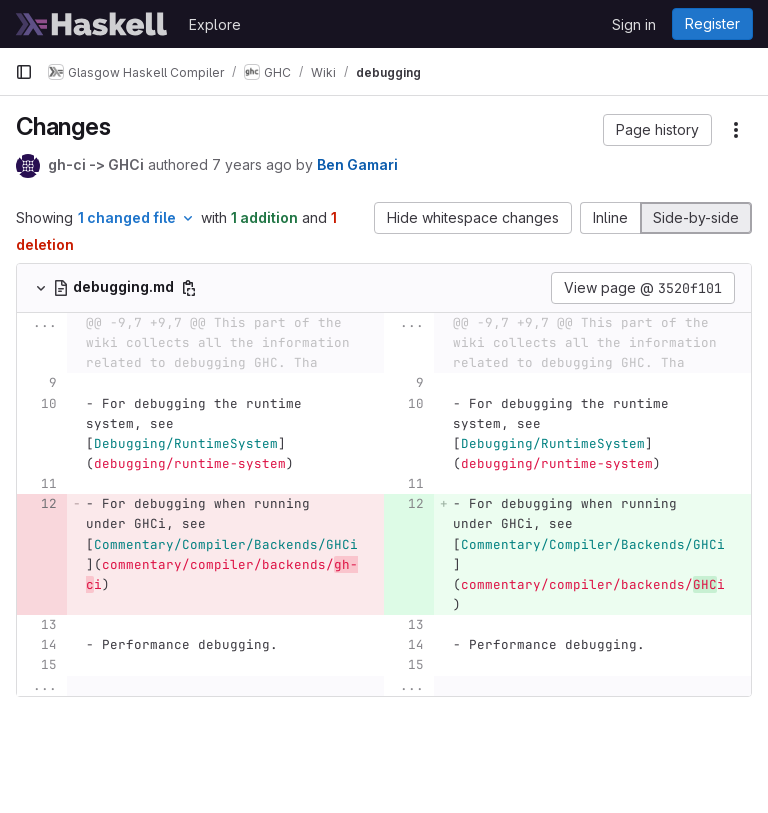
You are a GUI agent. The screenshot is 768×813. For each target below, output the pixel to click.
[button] (657, 130)
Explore (215, 24)
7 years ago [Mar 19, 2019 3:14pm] (252, 164)
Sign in (634, 24)
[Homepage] (92, 24)
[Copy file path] (189, 288)
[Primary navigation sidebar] (24, 72)
